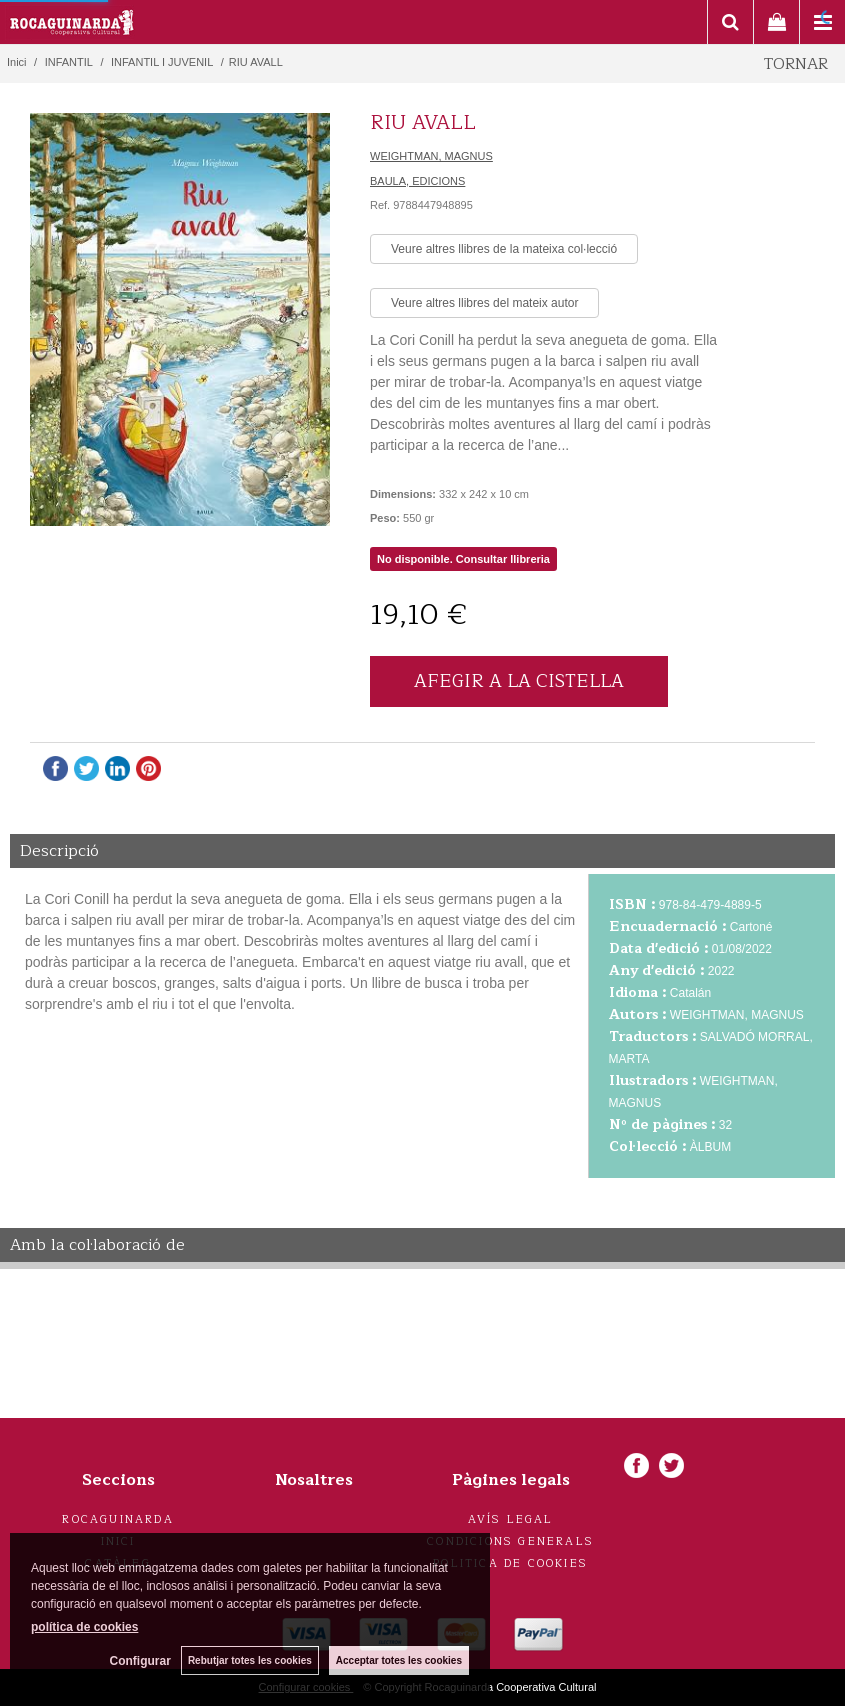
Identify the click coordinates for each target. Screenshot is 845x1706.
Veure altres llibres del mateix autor (484, 303)
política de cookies (84, 1627)
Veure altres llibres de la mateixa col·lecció (504, 249)
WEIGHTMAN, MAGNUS (431, 156)
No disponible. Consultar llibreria (463, 559)
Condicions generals (510, 1541)
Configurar (140, 1661)
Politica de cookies (510, 1563)
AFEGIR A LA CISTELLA (519, 681)
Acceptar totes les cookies (399, 1660)
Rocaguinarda (117, 1519)
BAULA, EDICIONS (417, 181)
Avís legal (511, 1519)
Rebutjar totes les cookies (250, 1660)
